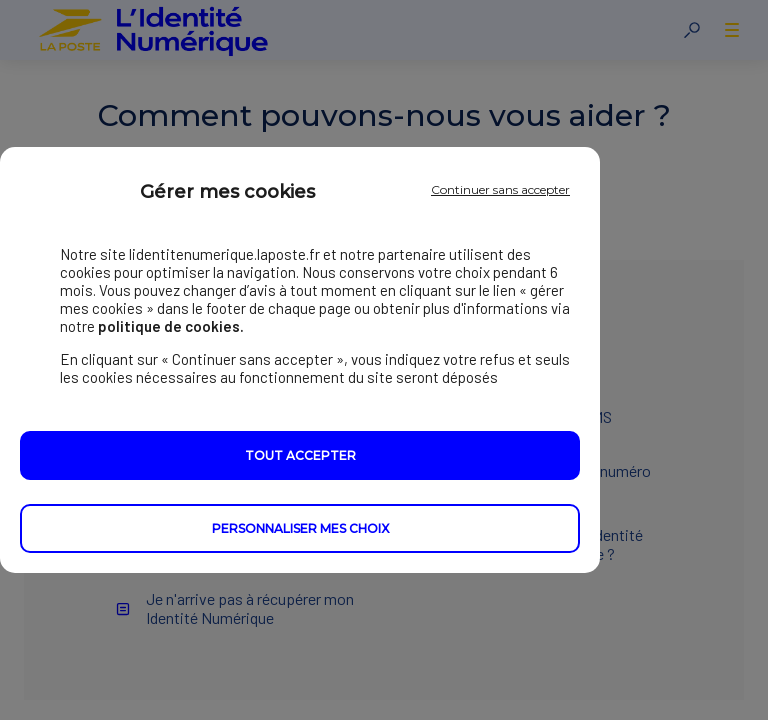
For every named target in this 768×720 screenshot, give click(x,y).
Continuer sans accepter (500, 189)
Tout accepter (300, 455)
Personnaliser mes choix (300, 528)
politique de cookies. (171, 326)
